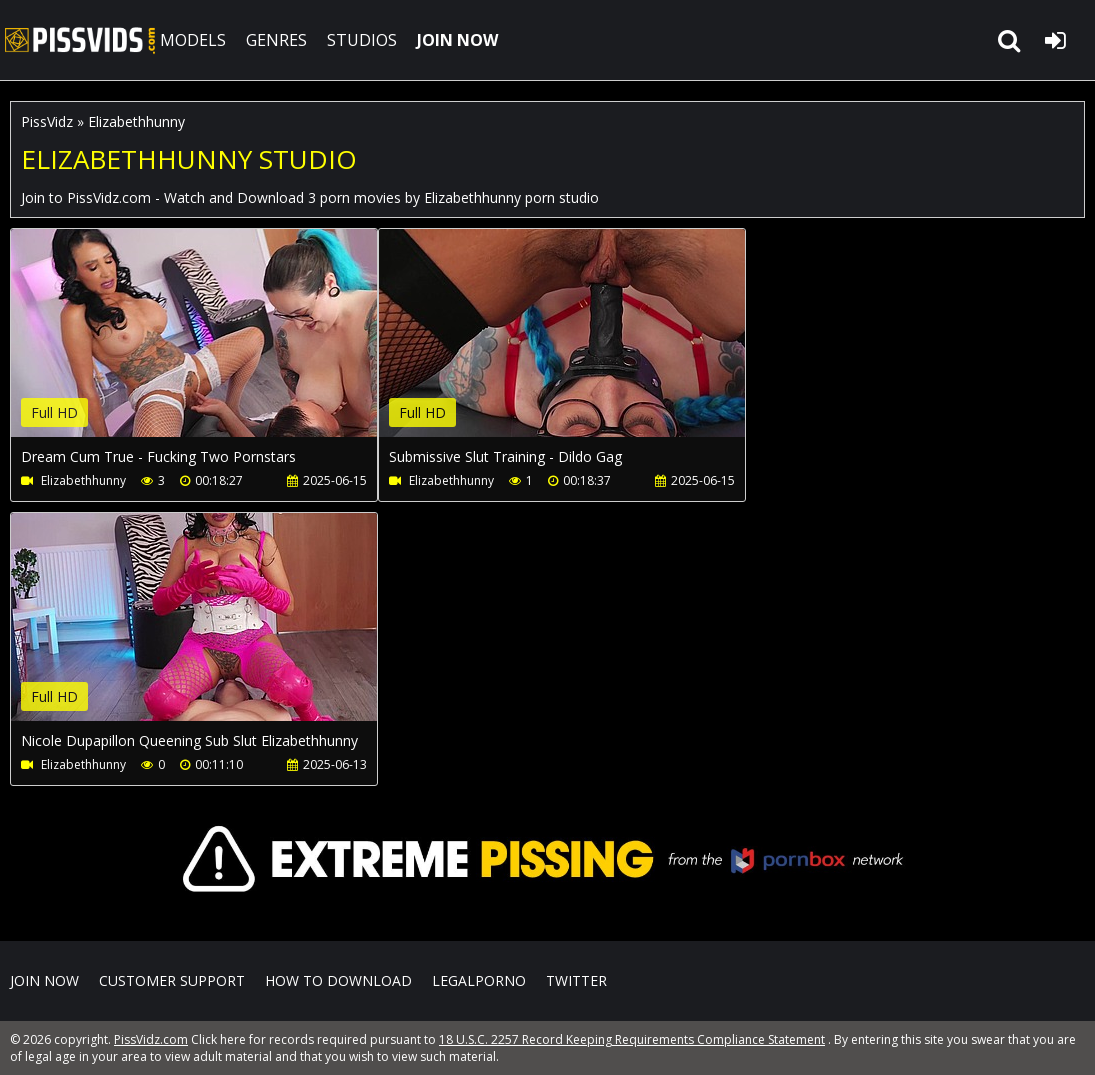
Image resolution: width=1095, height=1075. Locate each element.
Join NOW (44, 980)
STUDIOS (362, 40)
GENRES (276, 40)
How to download (338, 980)
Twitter (576, 980)
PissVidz (47, 121)
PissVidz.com (80, 40)
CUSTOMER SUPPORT (172, 980)
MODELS (193, 40)
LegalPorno (479, 980)
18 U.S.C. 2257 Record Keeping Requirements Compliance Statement (632, 1039)
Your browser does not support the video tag (221, 347)
